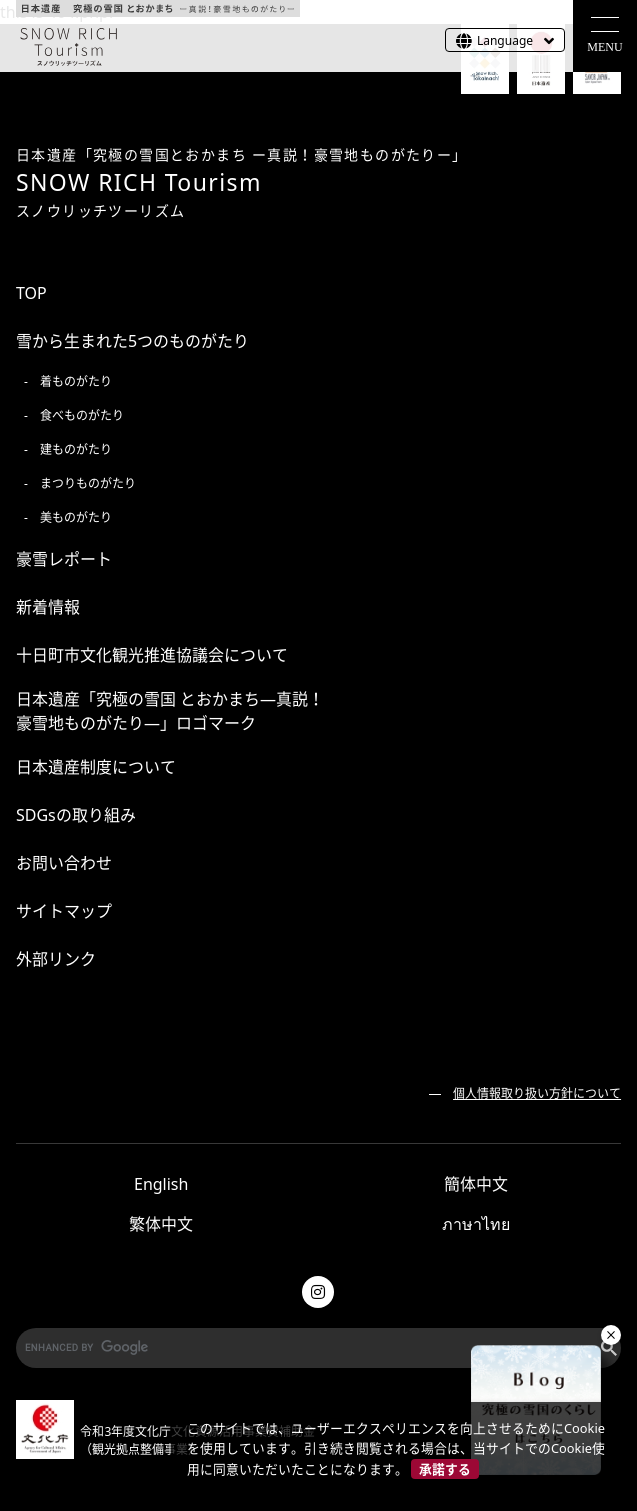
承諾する (445, 1469)
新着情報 (48, 607)
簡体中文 (476, 1184)
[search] (308, 1348)
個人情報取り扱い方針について (537, 1093)
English (161, 1184)
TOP (31, 293)
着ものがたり (76, 381)
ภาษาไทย (476, 1224)
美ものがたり (76, 517)
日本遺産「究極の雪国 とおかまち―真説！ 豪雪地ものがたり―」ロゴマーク (170, 711)
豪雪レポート (64, 559)
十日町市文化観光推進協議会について (152, 655)
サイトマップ (64, 911)
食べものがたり (82, 415)
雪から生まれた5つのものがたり (132, 341)
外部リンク (56, 959)
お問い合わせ (64, 863)
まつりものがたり (88, 483)
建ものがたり (76, 449)
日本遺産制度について (96, 767)
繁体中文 (161, 1224)
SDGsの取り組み (76, 815)
